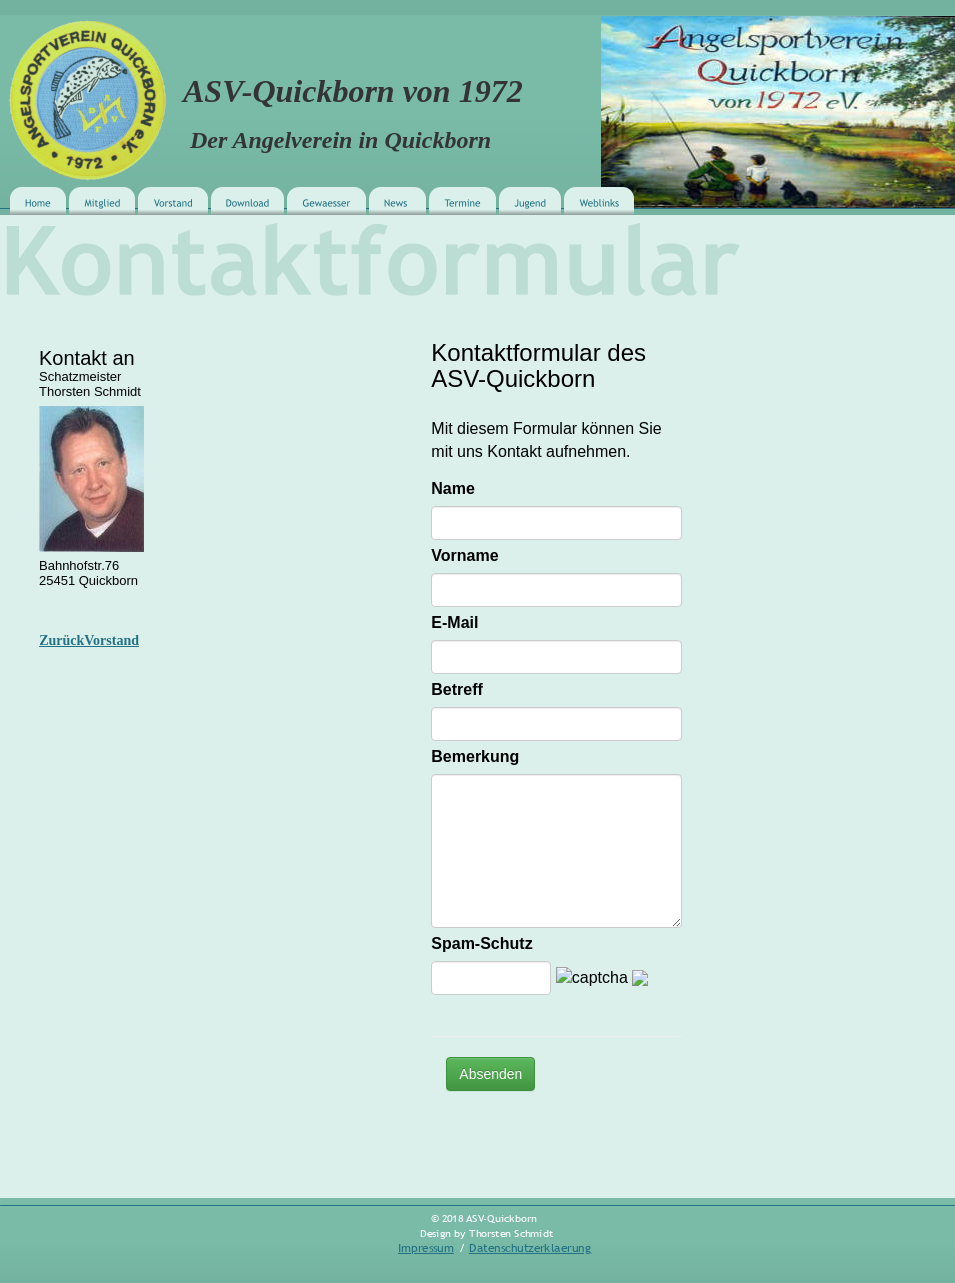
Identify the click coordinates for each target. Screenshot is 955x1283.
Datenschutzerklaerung (530, 1248)
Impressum (426, 1248)
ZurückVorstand (89, 640)
